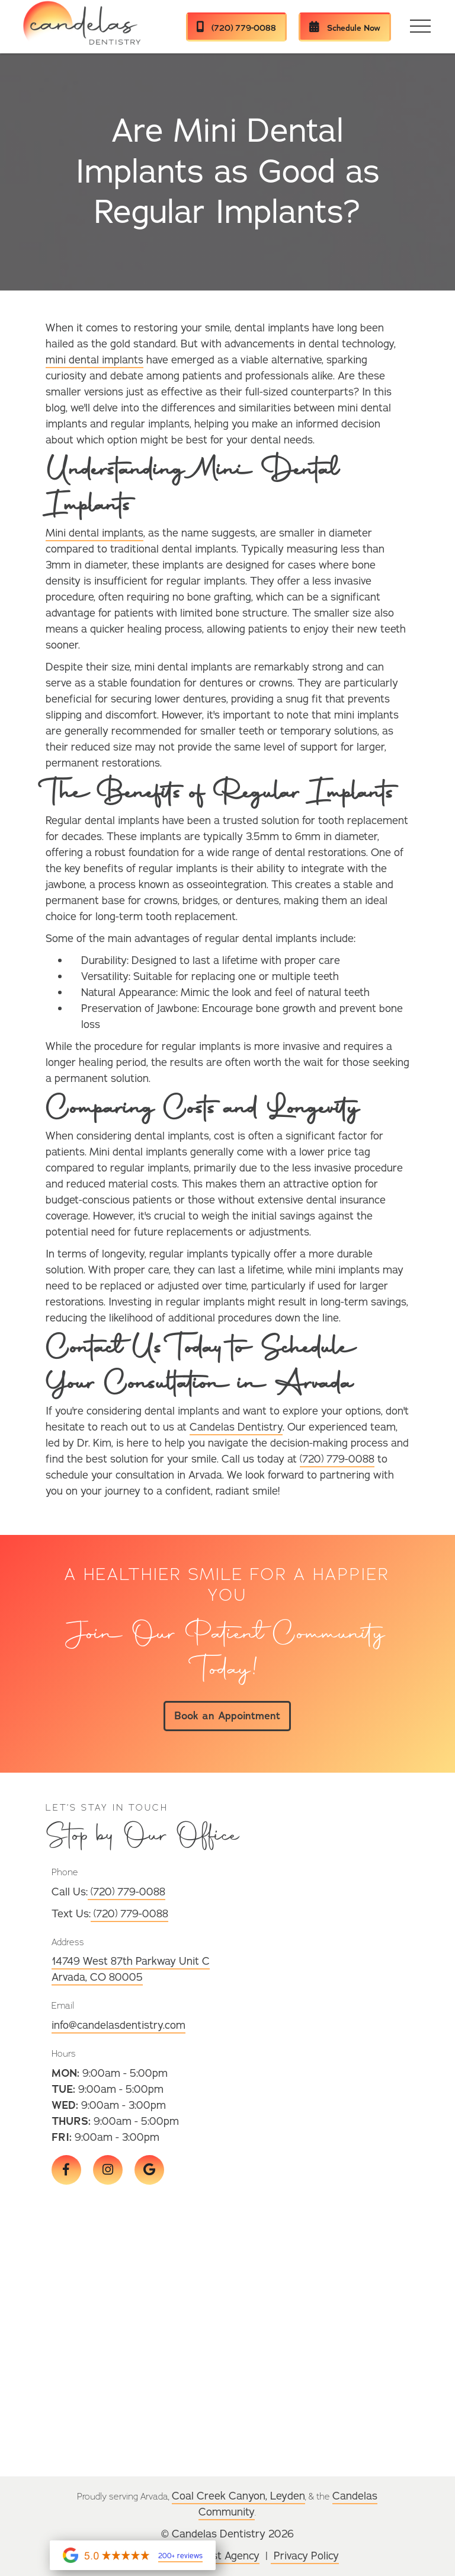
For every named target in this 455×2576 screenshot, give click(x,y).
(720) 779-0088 (236, 27)
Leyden (287, 2496)
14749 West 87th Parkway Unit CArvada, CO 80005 (131, 1969)
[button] (420, 26)
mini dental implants (94, 360)
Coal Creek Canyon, (221, 2496)
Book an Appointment (227, 1716)
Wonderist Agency (215, 2556)
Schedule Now (344, 27)
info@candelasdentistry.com (118, 2025)
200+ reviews (180, 2556)
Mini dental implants (94, 533)
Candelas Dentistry (236, 1427)
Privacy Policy (305, 2556)
